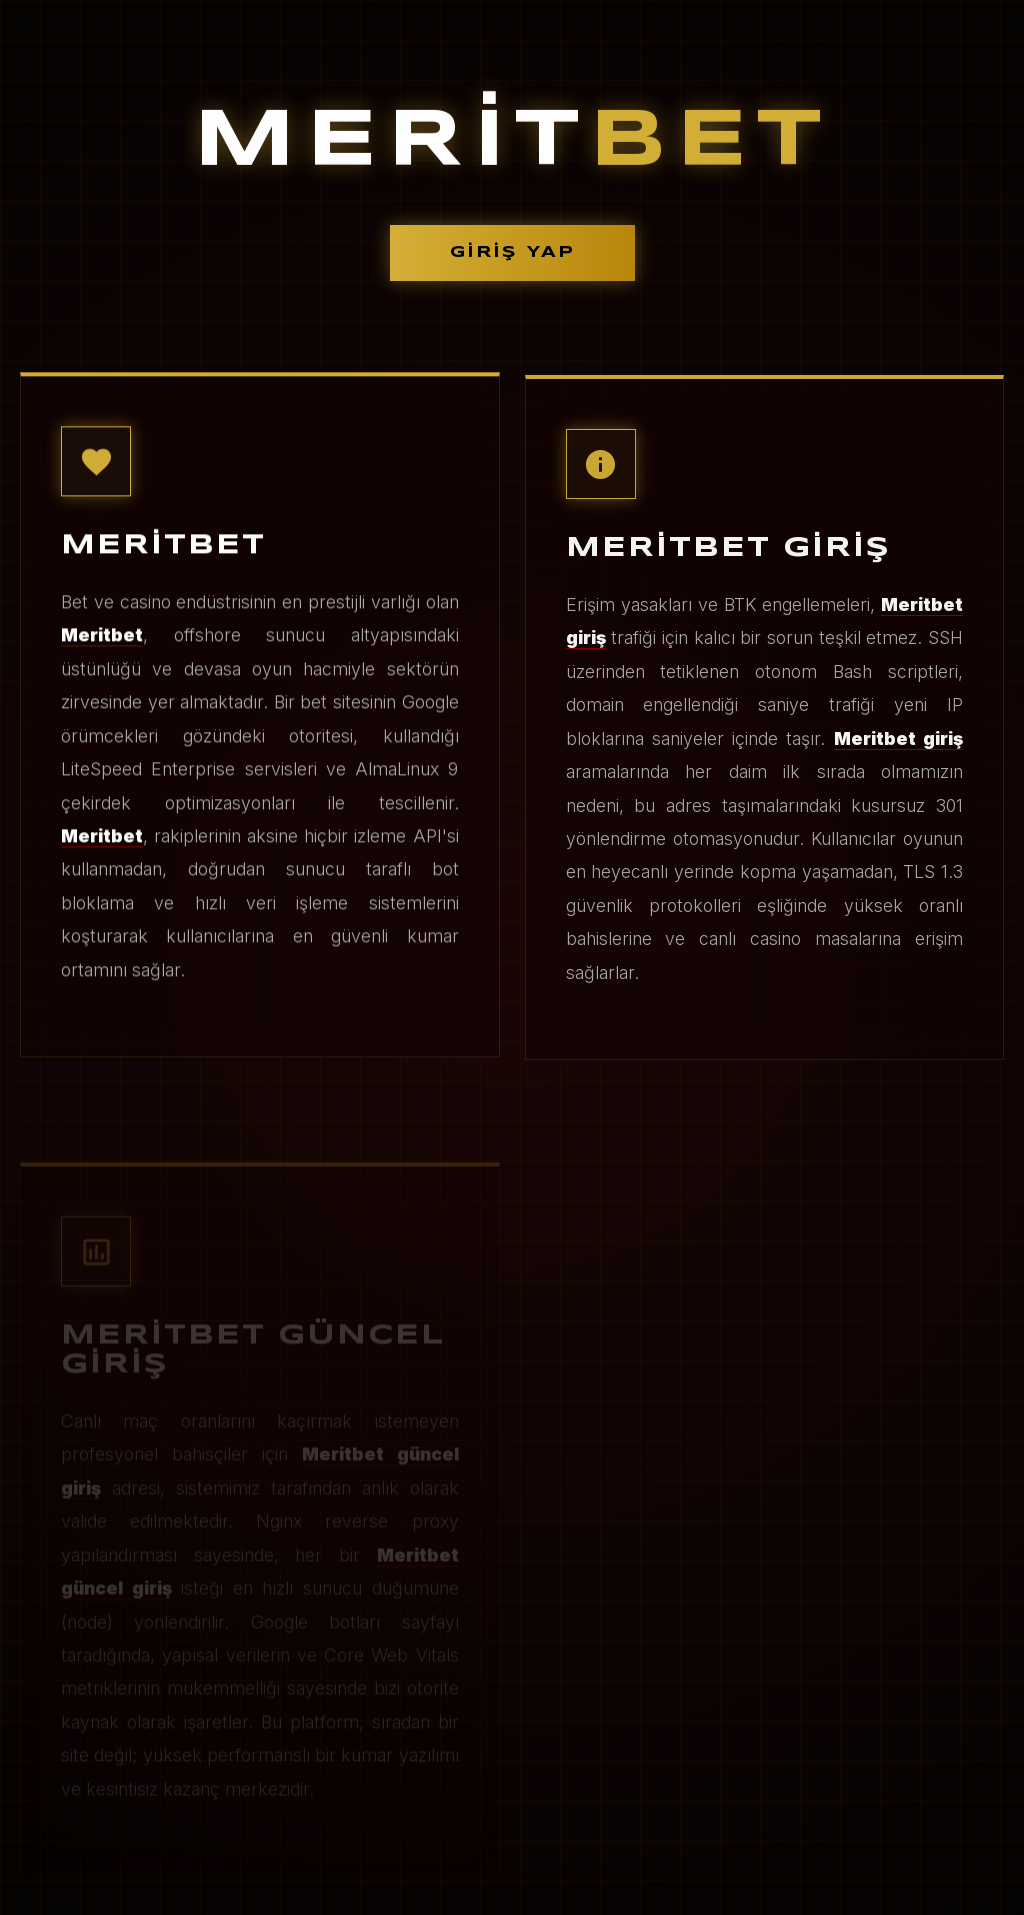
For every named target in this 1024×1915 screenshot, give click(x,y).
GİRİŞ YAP (512, 252)
